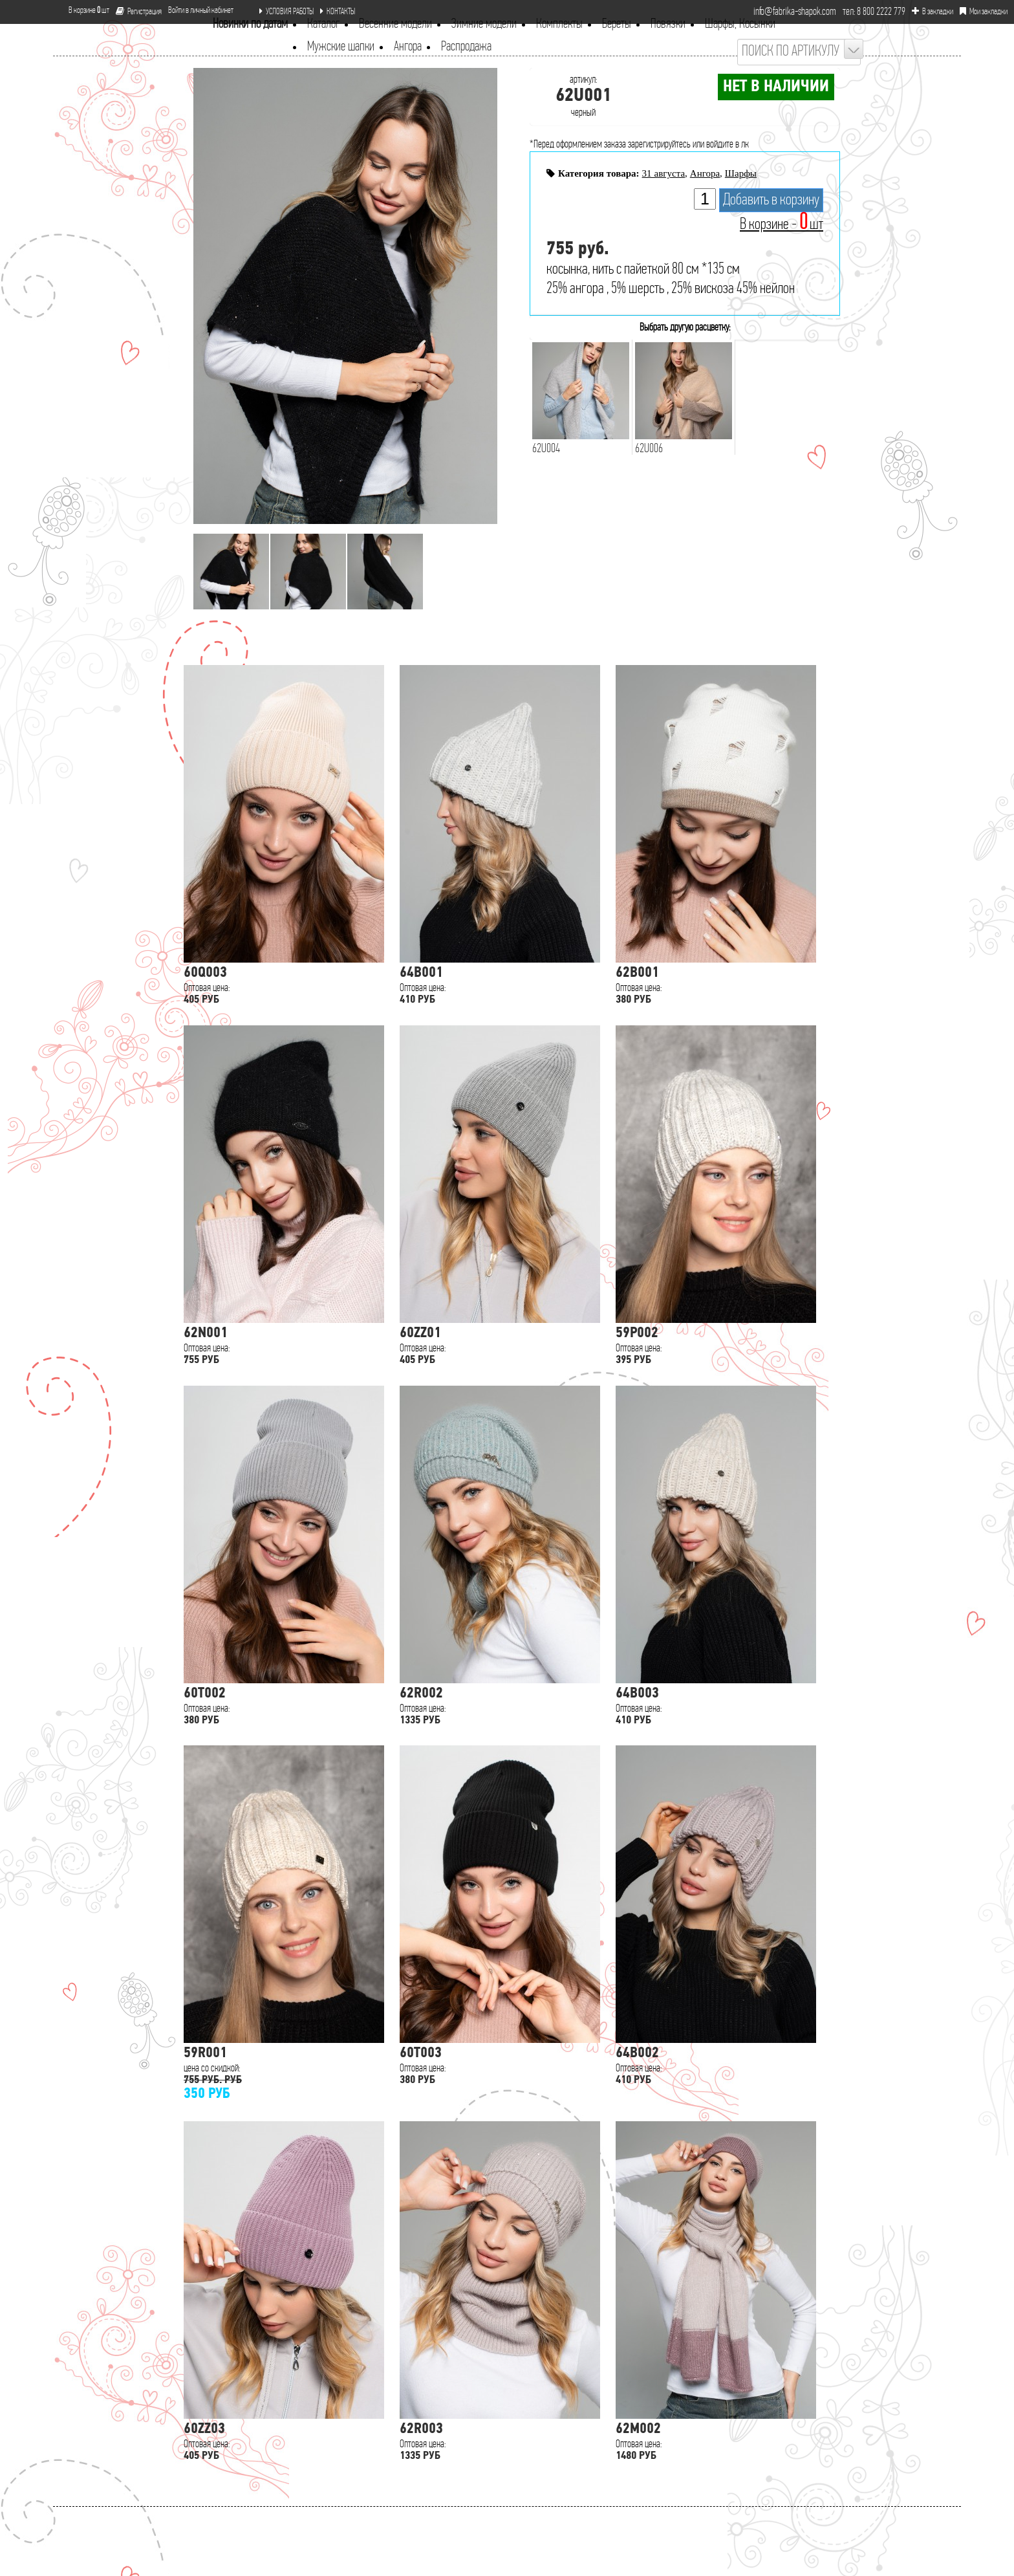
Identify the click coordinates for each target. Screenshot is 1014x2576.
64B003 (637, 1693)
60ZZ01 (420, 1333)
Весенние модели (395, 24)
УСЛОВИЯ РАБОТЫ (286, 11)
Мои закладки (984, 11)
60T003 (421, 2053)
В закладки (932, 11)
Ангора (408, 47)
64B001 (421, 973)
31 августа (663, 173)
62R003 (421, 2429)
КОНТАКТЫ (337, 11)
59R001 (205, 2053)
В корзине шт (83, 11)
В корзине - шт (781, 225)
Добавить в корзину (771, 200)
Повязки (668, 24)
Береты (616, 24)
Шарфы (741, 173)
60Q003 (205, 973)
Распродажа (466, 47)
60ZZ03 (204, 2429)
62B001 (637, 973)
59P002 (637, 1333)
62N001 (206, 1333)
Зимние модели (484, 24)
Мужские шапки (340, 47)
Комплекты (559, 24)
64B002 (637, 2053)
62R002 (421, 1693)
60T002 (205, 1693)
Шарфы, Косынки (740, 24)
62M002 (638, 2429)
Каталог (323, 24)
